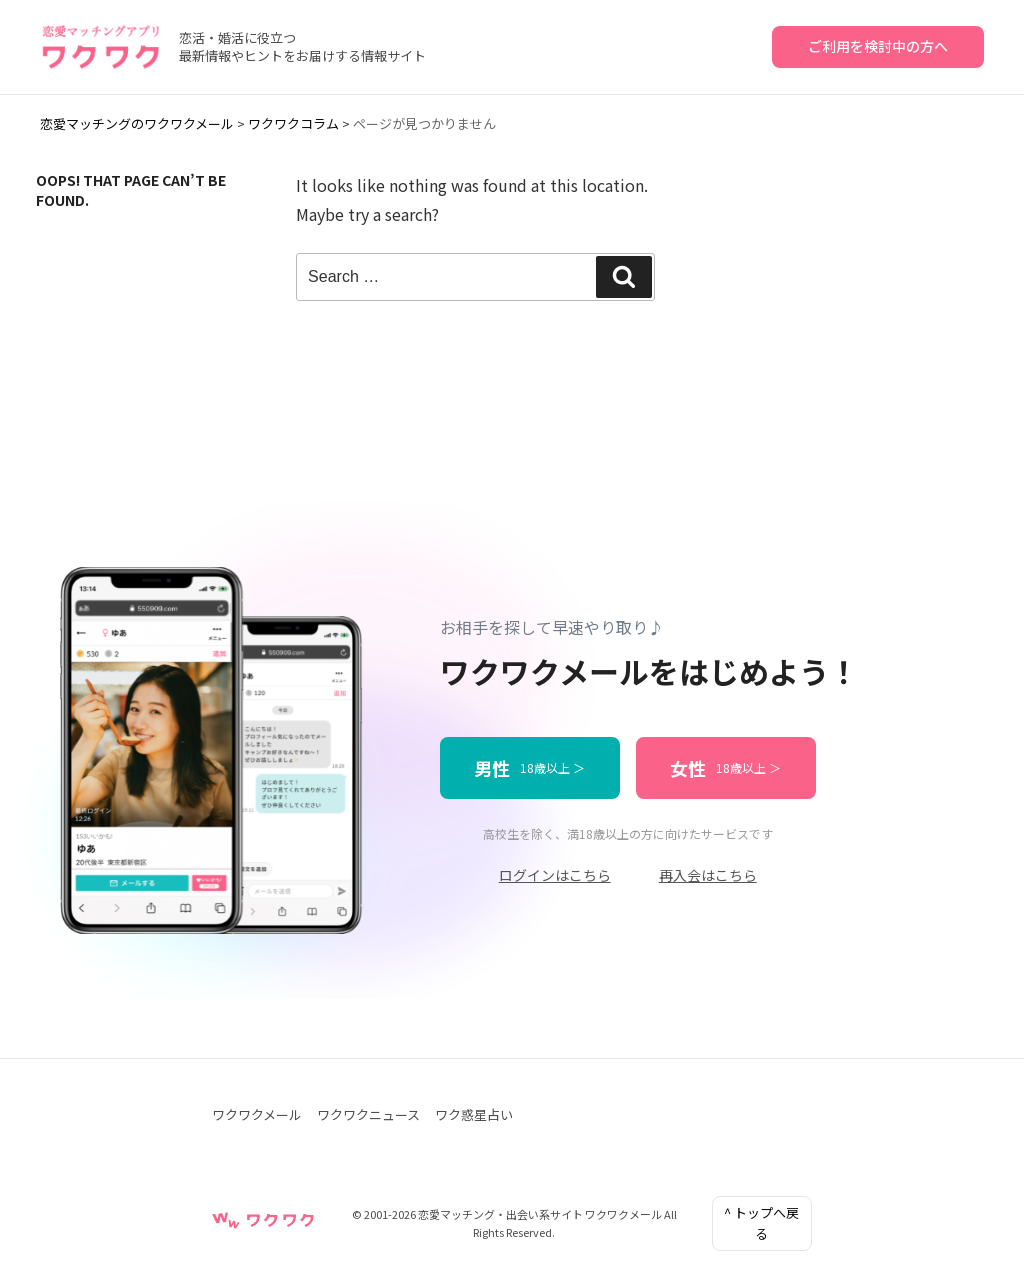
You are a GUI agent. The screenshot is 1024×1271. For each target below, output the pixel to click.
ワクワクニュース (368, 1114)
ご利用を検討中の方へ (878, 46)
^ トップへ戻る (761, 1223)
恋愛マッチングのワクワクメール (137, 123)
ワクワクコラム (293, 123)
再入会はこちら (708, 875)
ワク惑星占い (474, 1114)
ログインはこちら (555, 875)
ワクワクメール (257, 1114)
